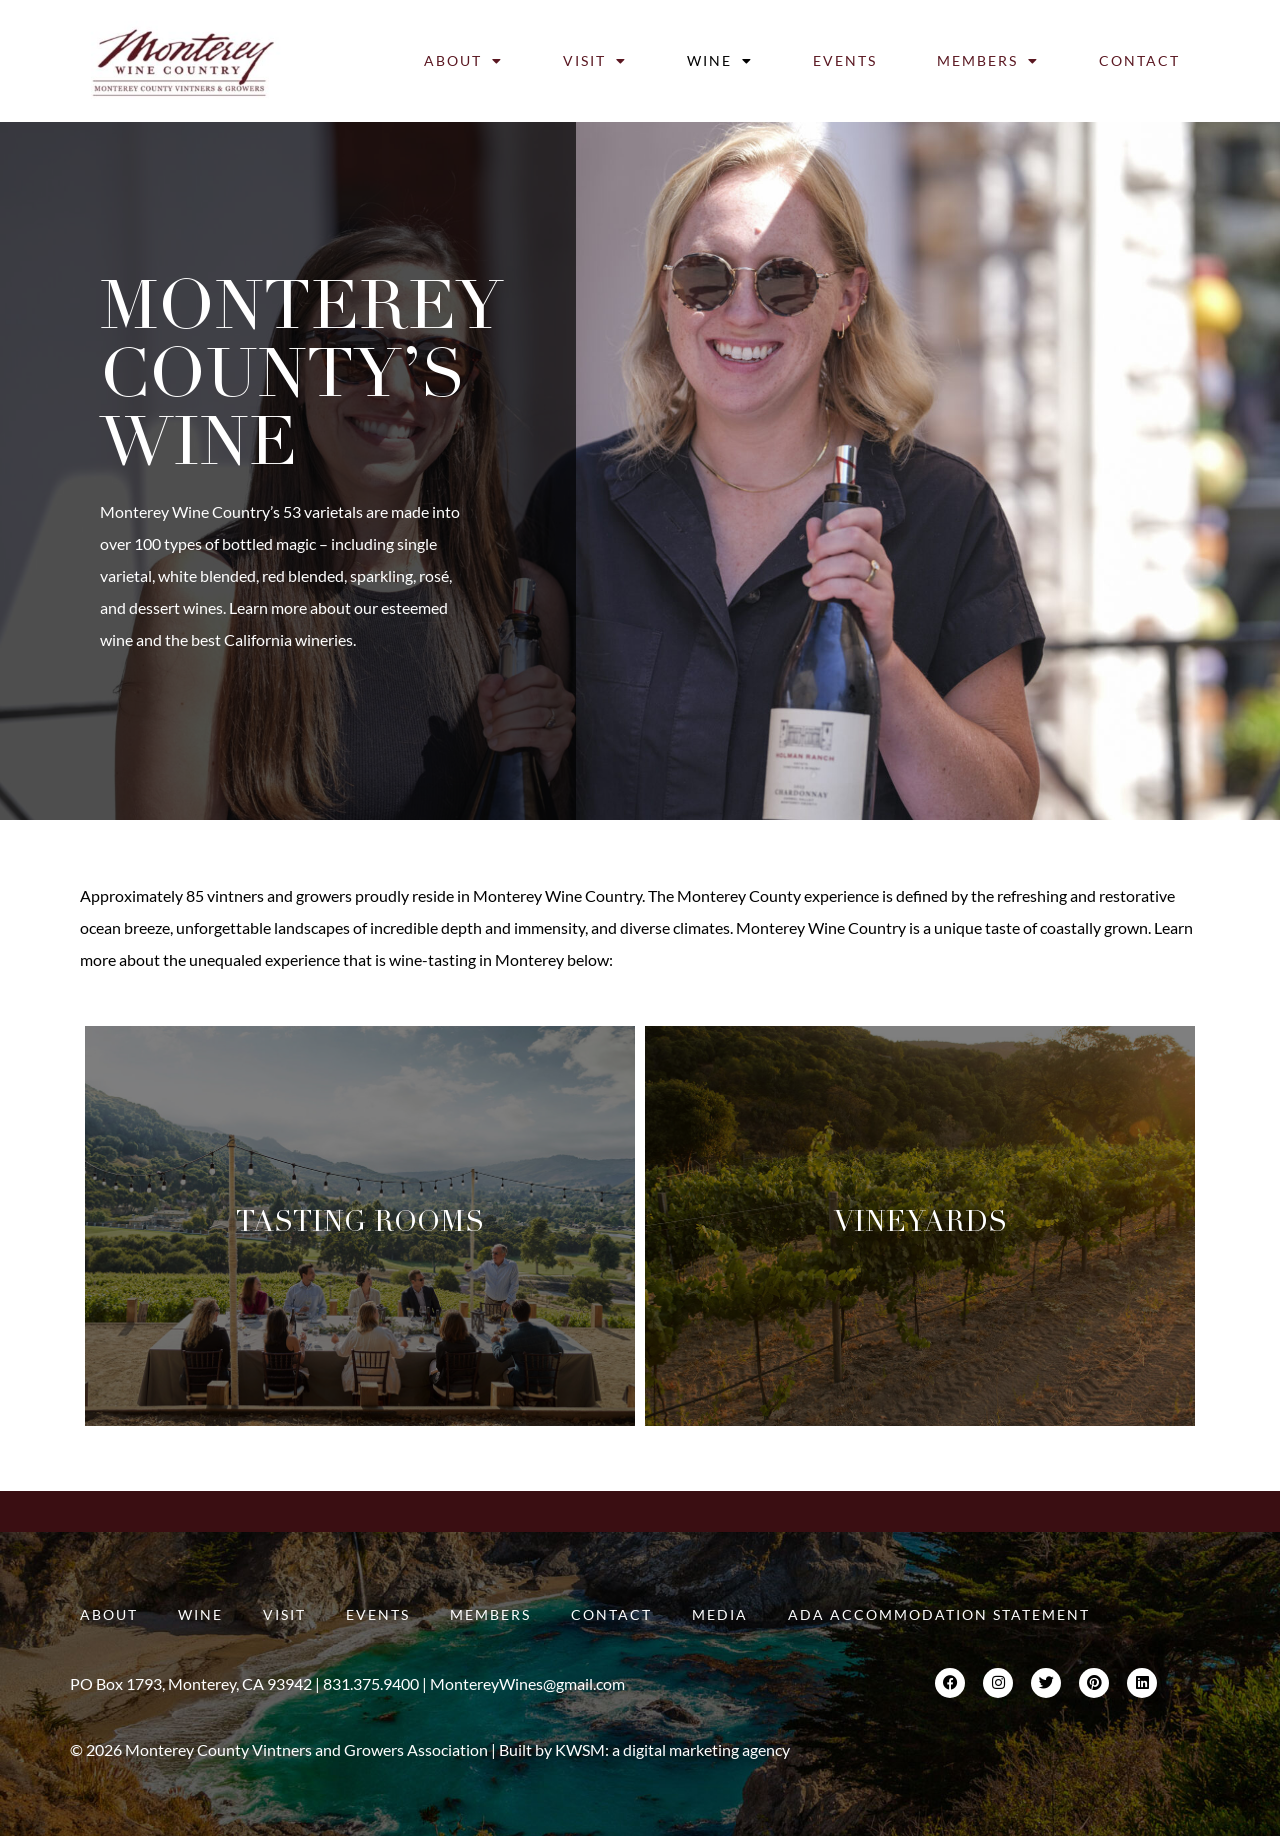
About (463, 61)
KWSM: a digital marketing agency (672, 1749)
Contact (1139, 60)
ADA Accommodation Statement (939, 1614)
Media (720, 1614)
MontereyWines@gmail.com (527, 1683)
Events (845, 60)
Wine (720, 61)
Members (988, 61)
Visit (595, 61)
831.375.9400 (371, 1683)
